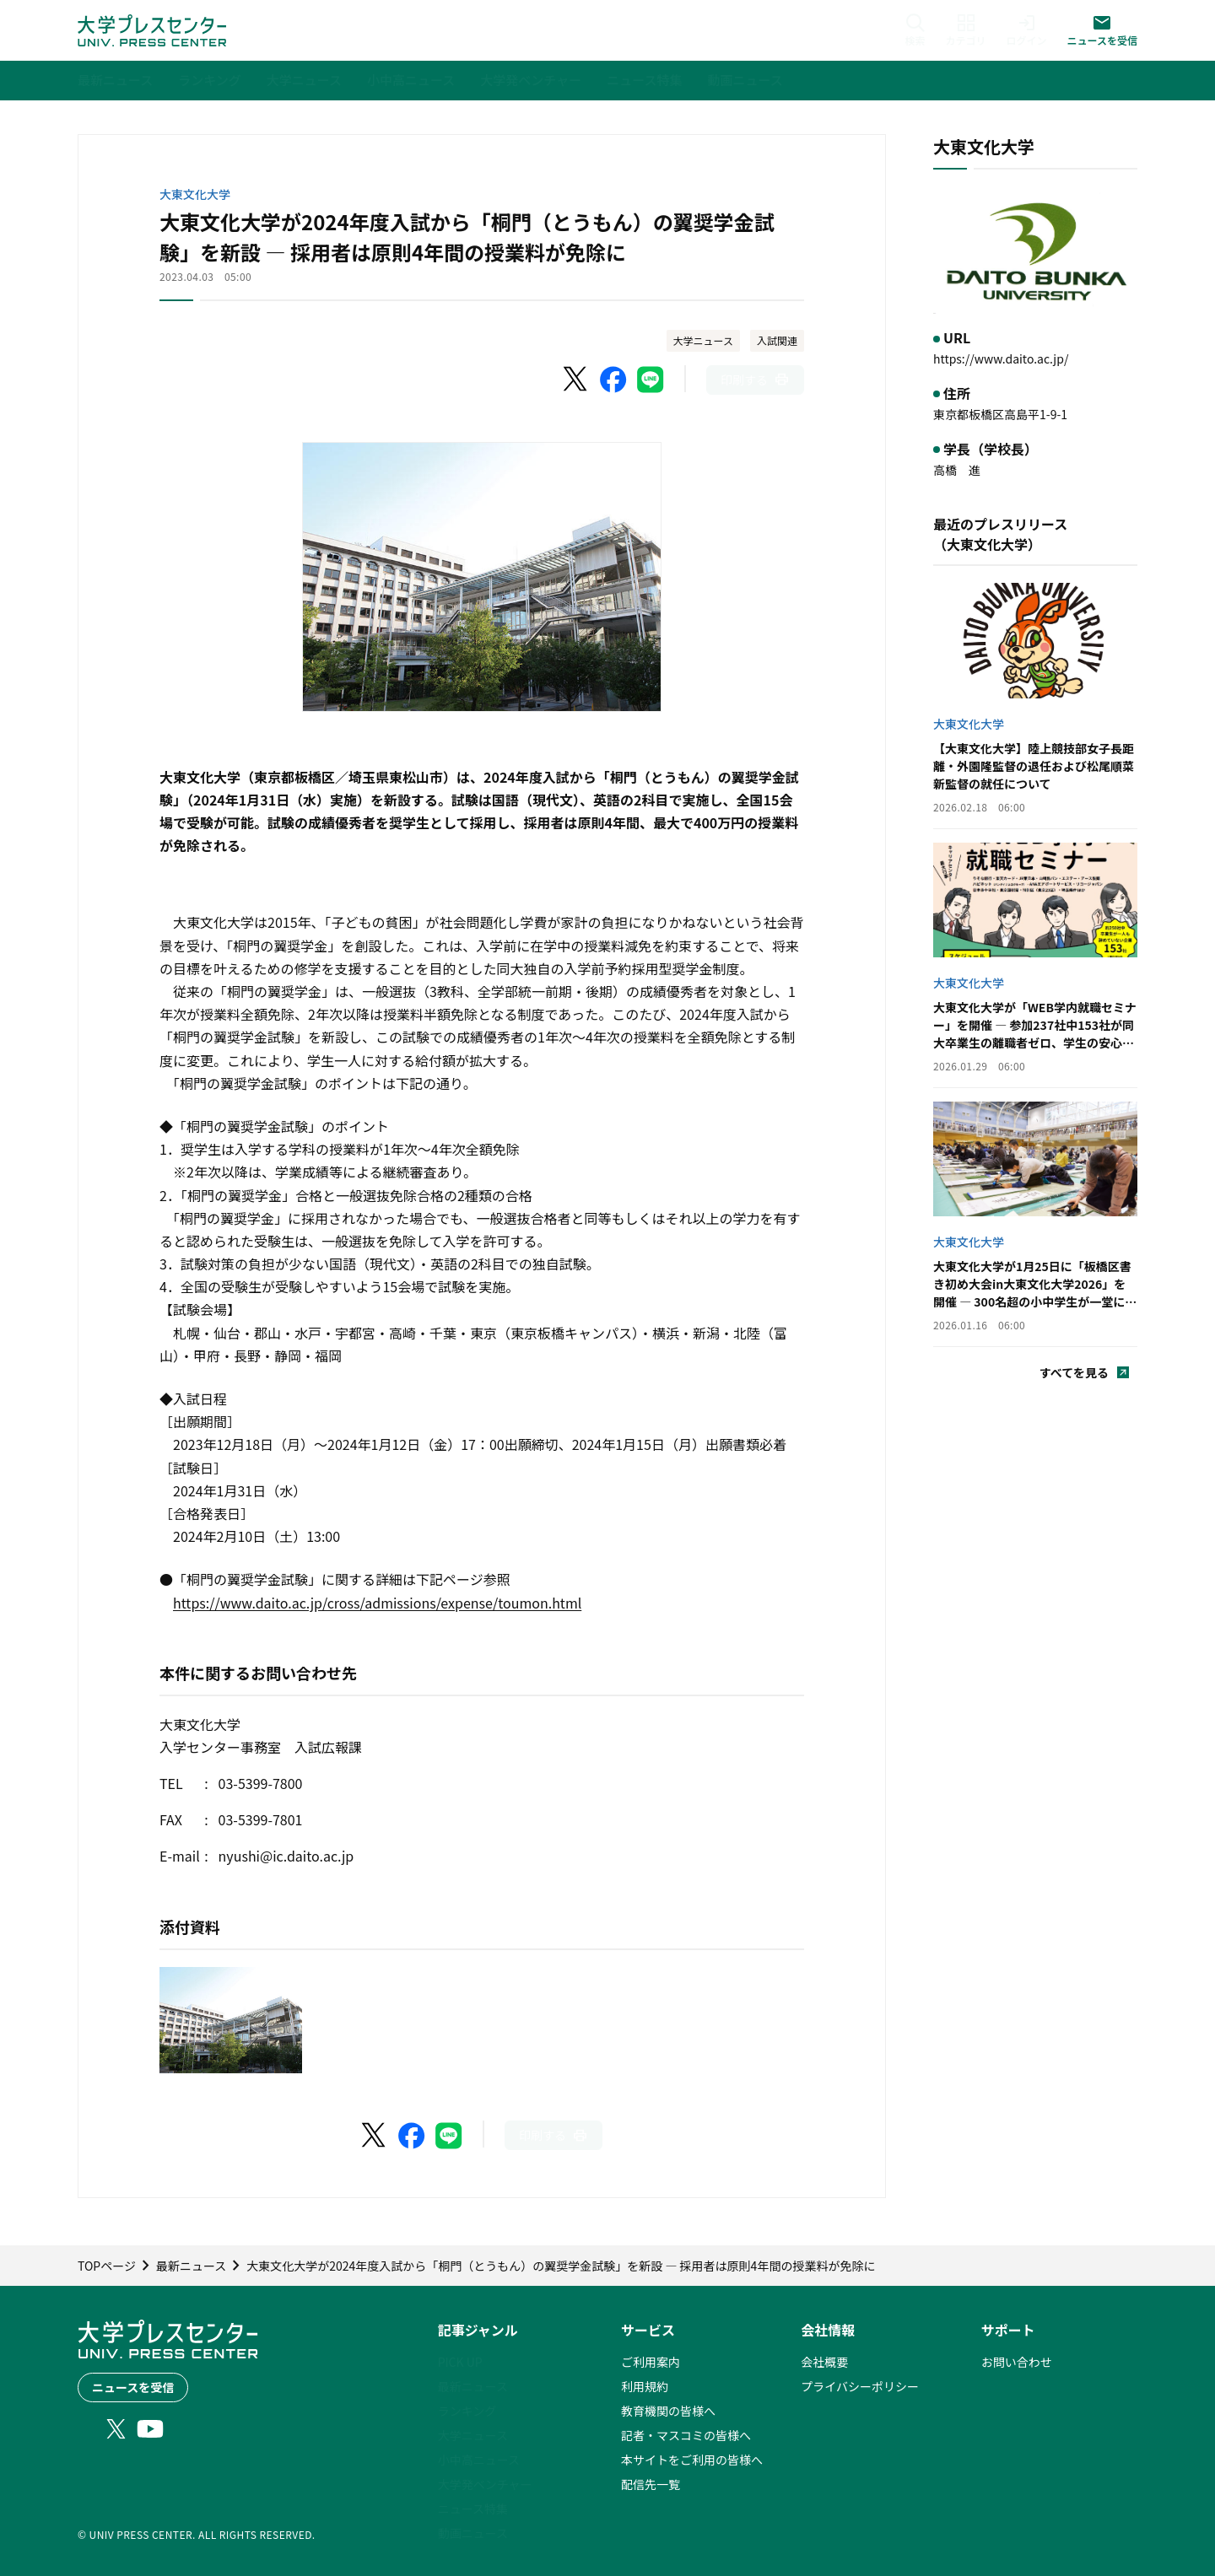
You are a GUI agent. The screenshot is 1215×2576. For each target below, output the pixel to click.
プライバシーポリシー (860, 2386)
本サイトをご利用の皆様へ (692, 2459)
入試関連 (777, 340)
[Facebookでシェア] (613, 379)
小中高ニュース (479, 2459)
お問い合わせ (1016, 2361)
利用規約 (644, 2386)
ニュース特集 (473, 2508)
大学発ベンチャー (485, 2484)
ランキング (467, 2410)
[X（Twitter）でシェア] (576, 379)
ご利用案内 (650, 2361)
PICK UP (460, 2361)
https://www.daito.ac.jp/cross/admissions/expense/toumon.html (377, 1602)
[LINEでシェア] (650, 379)
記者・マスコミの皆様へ (686, 2435)
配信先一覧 (650, 2484)
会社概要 (824, 2361)
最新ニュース (473, 2386)
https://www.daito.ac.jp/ (1000, 358)
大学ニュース (703, 340)
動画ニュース (473, 2533)
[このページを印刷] (755, 380)
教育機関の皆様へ (668, 2410)
